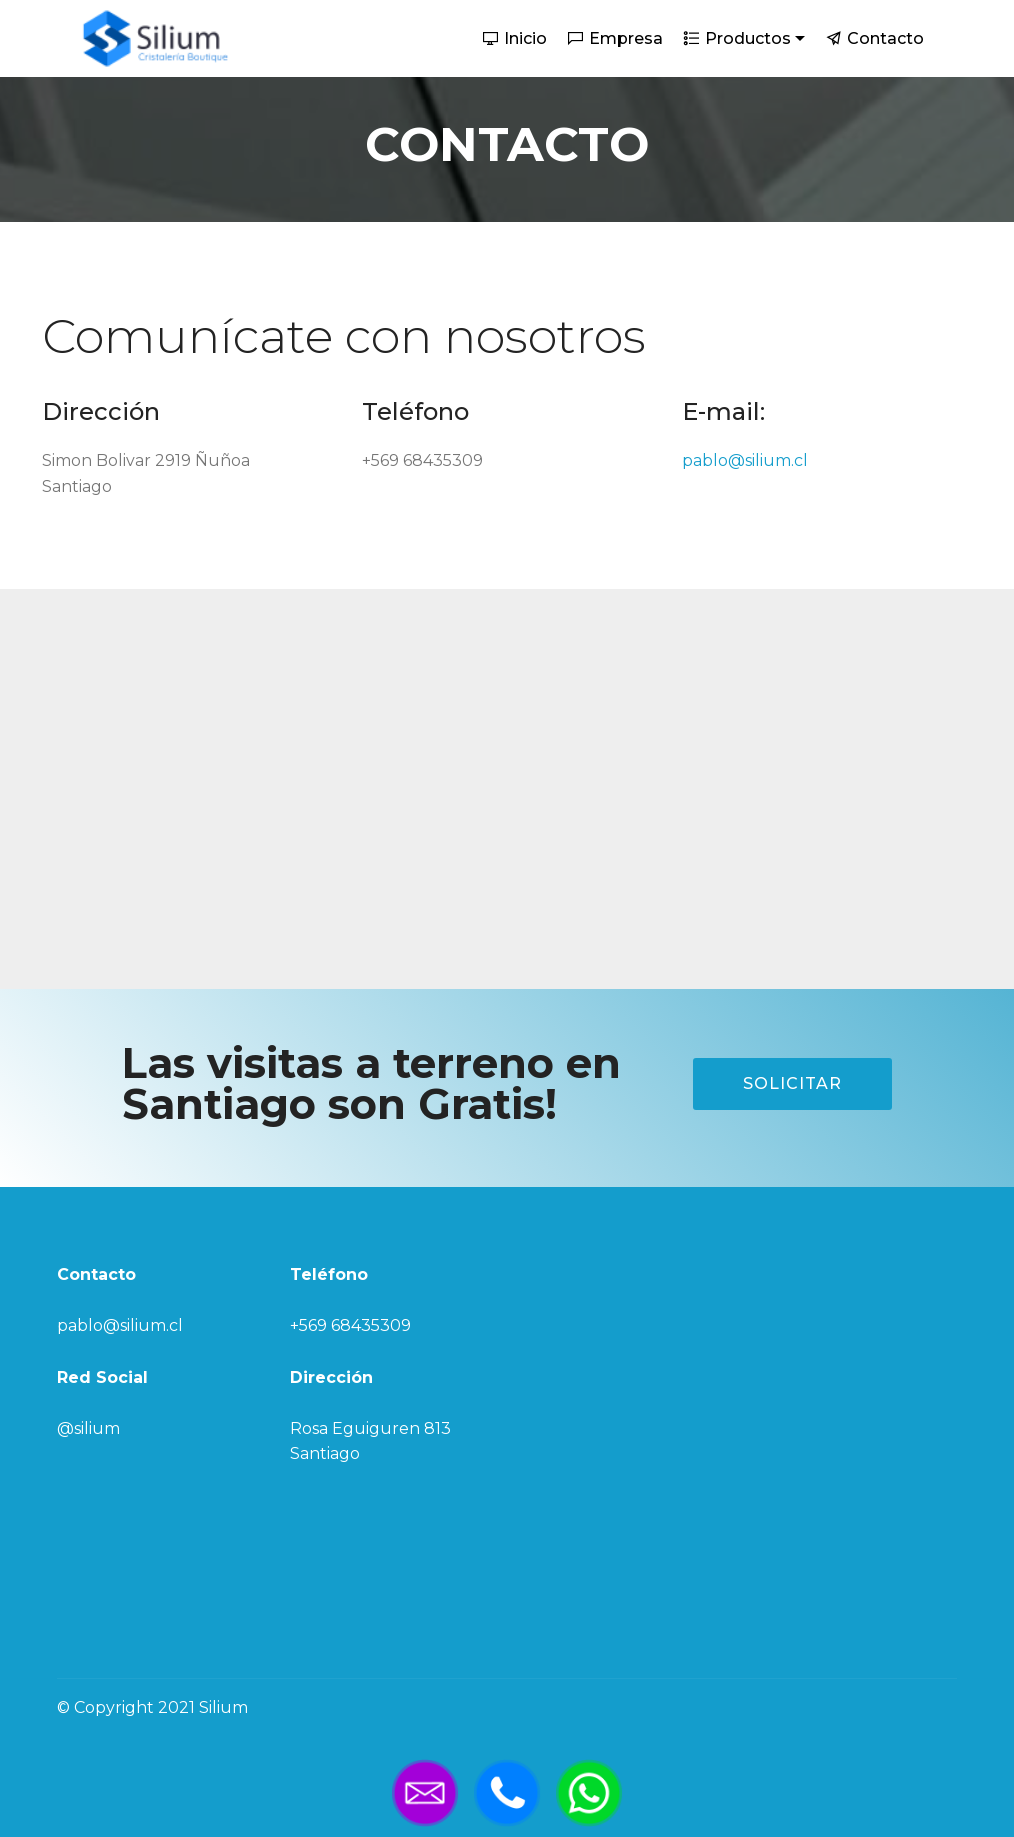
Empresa (615, 38)
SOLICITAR (792, 1083)
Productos (737, 38)
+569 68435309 (350, 1325)
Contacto (875, 38)
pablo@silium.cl (745, 460)
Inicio (515, 38)
